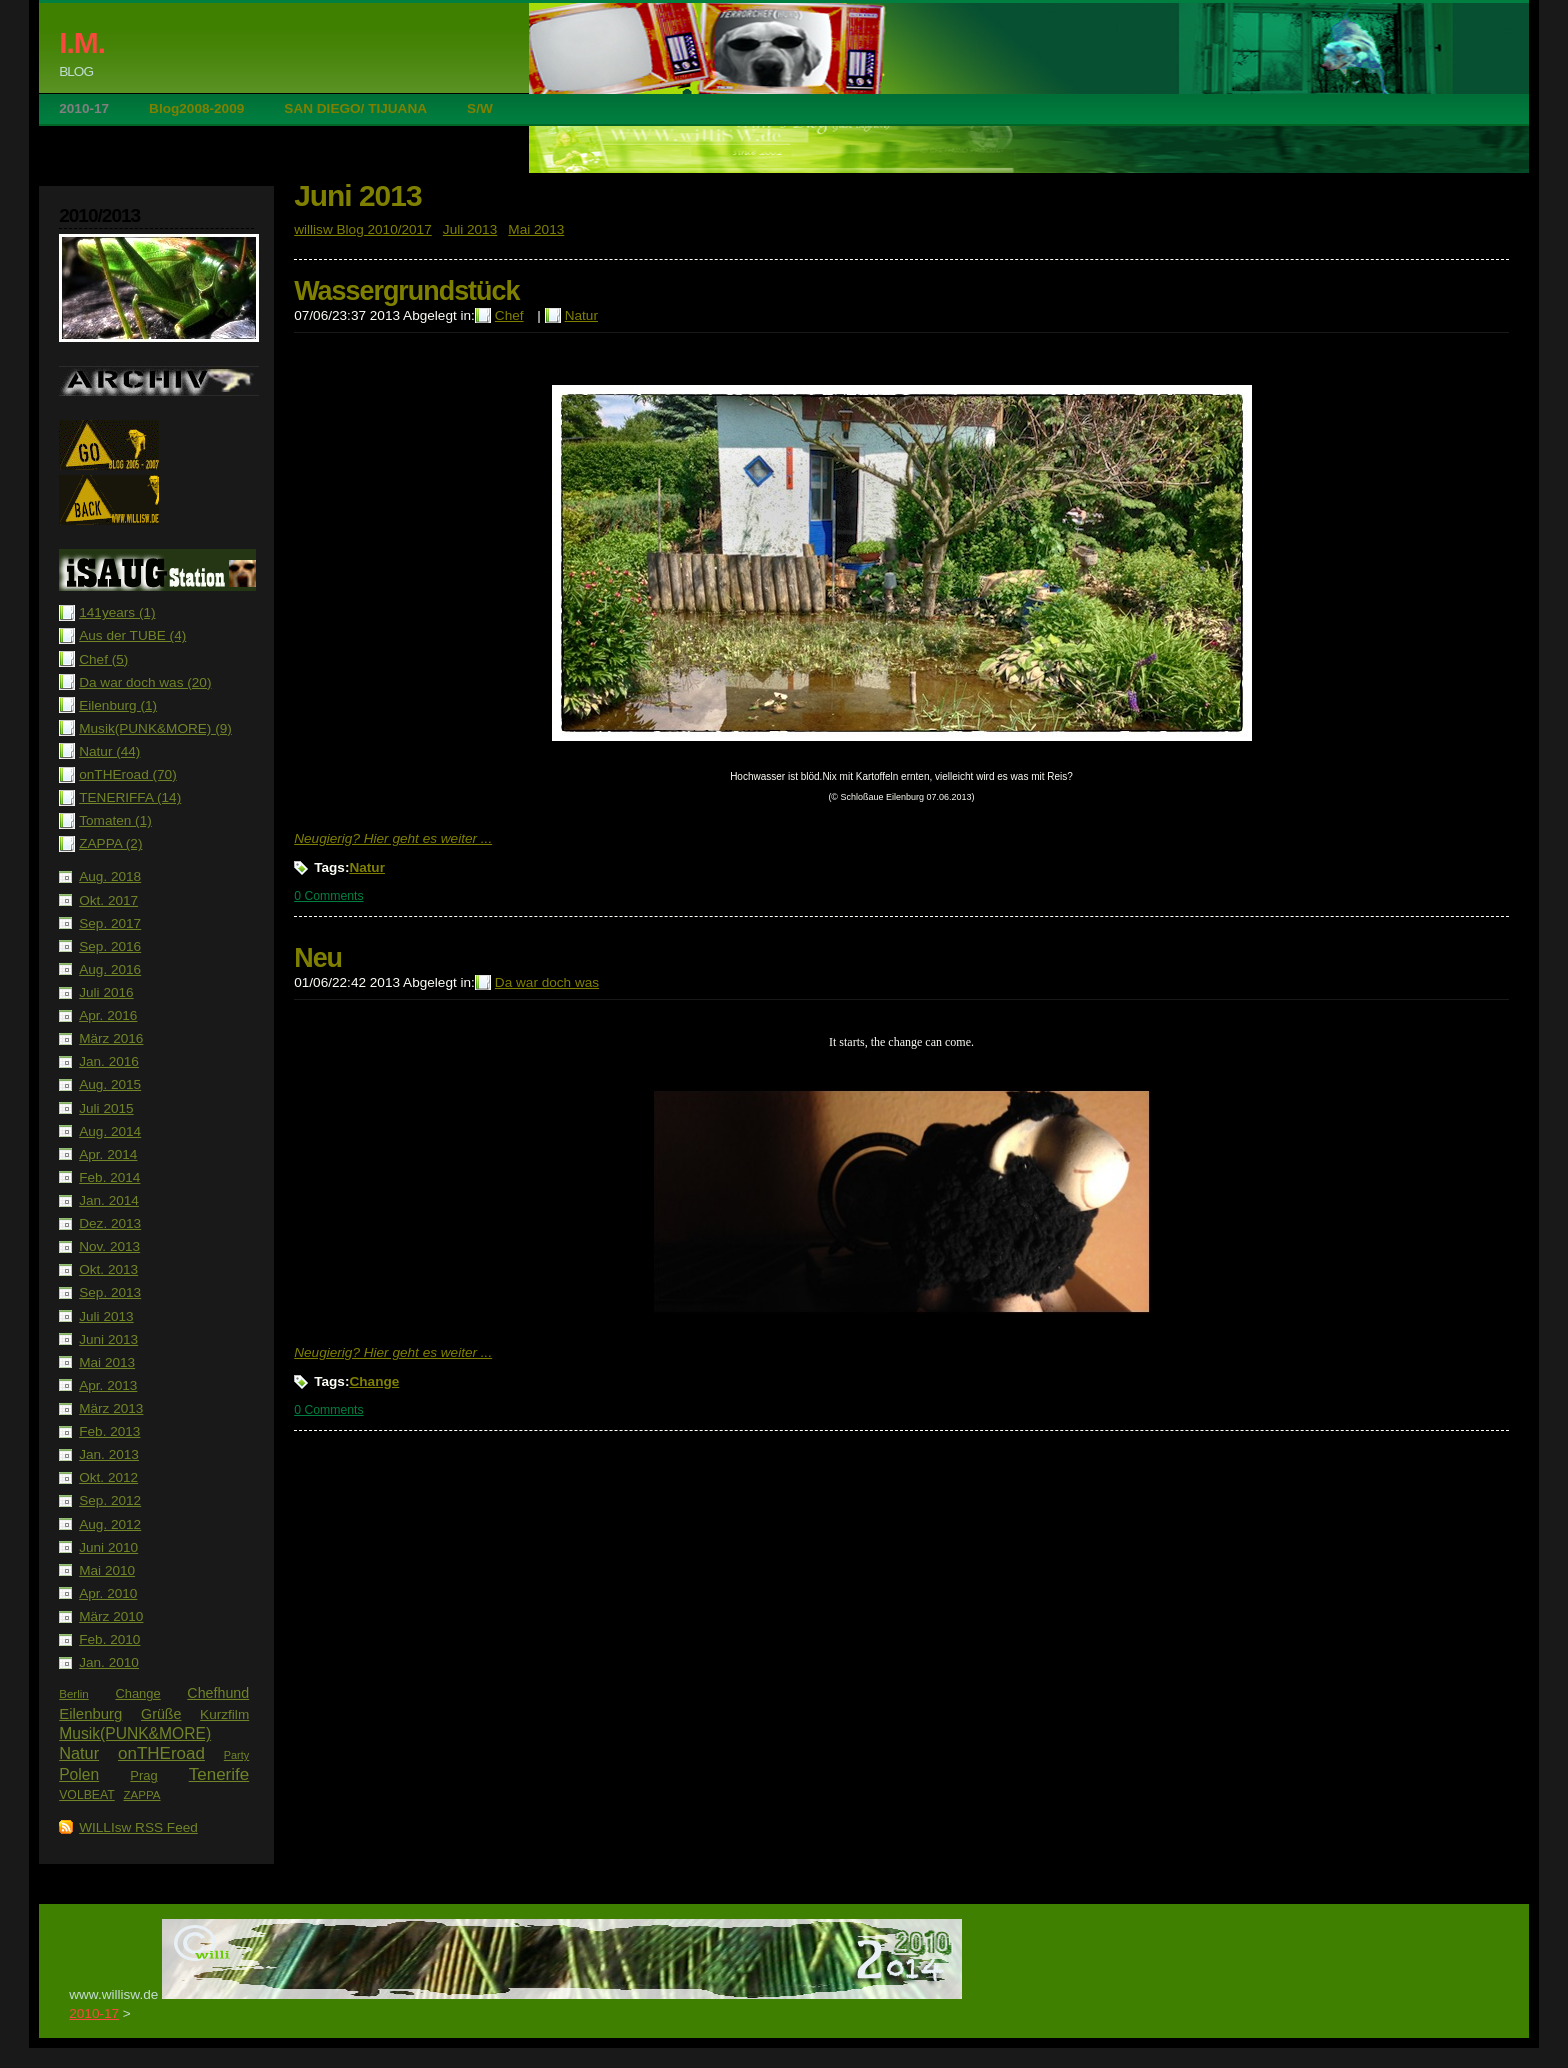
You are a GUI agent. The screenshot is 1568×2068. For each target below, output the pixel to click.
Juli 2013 (106, 1316)
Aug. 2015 (110, 1084)
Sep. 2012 (110, 1500)
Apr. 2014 (108, 1154)
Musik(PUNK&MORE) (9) (155, 728)
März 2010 (111, 1616)
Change (137, 1693)
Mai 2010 (107, 1570)
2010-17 (84, 108)
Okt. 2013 (108, 1269)
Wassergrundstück (406, 291)
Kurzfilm (224, 1714)
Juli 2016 (106, 992)
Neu (318, 958)
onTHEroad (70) (127, 774)
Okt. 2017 (108, 900)
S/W (480, 108)
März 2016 (111, 1038)
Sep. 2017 (110, 923)
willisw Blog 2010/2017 (363, 229)
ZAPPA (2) (110, 843)
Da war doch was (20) (145, 682)
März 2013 (111, 1408)
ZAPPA (142, 1795)
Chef (509, 315)
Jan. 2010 (109, 1662)
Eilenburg (90, 1713)
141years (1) (117, 612)
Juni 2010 (108, 1547)
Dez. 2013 (110, 1223)
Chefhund (218, 1693)
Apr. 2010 (108, 1593)
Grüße (161, 1714)
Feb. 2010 (109, 1639)
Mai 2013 (107, 1362)
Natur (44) (109, 751)
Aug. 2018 (110, 876)
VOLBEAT (87, 1795)
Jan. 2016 (109, 1061)
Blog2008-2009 (196, 108)
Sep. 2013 (110, 1292)
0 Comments (328, 896)
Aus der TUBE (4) (132, 635)
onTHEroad (161, 1753)
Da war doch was (547, 982)
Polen (79, 1774)
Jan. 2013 (109, 1454)
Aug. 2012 (110, 1524)
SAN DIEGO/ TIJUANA (355, 108)
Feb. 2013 (109, 1431)
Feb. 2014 (109, 1177)
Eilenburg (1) (118, 705)
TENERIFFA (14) (130, 797)
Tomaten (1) (115, 820)
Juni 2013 (108, 1339)
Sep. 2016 (110, 946)
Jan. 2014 (109, 1200)
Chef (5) (103, 659)
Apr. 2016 (108, 1015)
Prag (143, 1775)
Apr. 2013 (108, 1385)
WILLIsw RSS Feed (138, 1827)
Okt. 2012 (108, 1477)
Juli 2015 (106, 1108)
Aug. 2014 (110, 1131)
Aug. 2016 (110, 969)
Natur (79, 1753)
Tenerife (219, 1774)
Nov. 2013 (109, 1246)
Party (236, 1755)
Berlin (74, 1694)
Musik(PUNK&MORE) (135, 1733)
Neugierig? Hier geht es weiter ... (393, 838)
